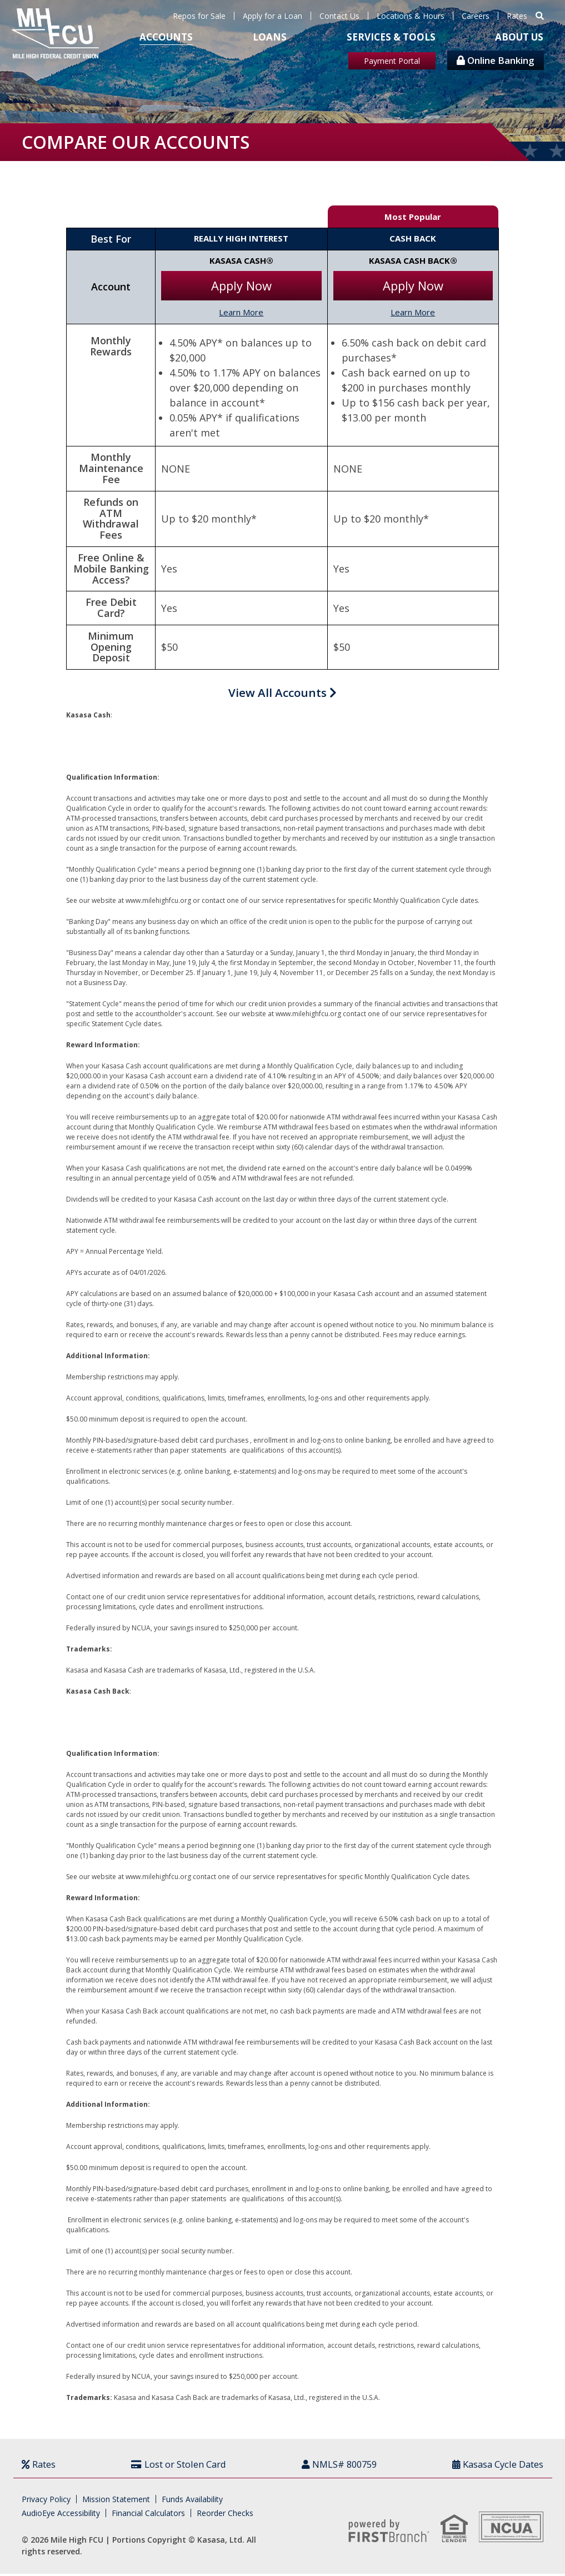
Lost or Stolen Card (183, 2465)
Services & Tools (391, 37)
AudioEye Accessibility (61, 2515)
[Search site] (540, 15)
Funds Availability (192, 2501)
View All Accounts (282, 693)
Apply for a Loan (272, 16)
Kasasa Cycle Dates (495, 2465)
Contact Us (339, 16)
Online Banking (495, 60)
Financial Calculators (148, 2515)
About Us (519, 37)
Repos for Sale (199, 16)
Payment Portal (392, 61)
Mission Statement (116, 2501)
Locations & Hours (410, 16)
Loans (270, 37)
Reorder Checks (225, 2515)
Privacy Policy (46, 2501)
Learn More (241, 312)
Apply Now (241, 285)
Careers (475, 16)
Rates (517, 16)
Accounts (166, 37)
